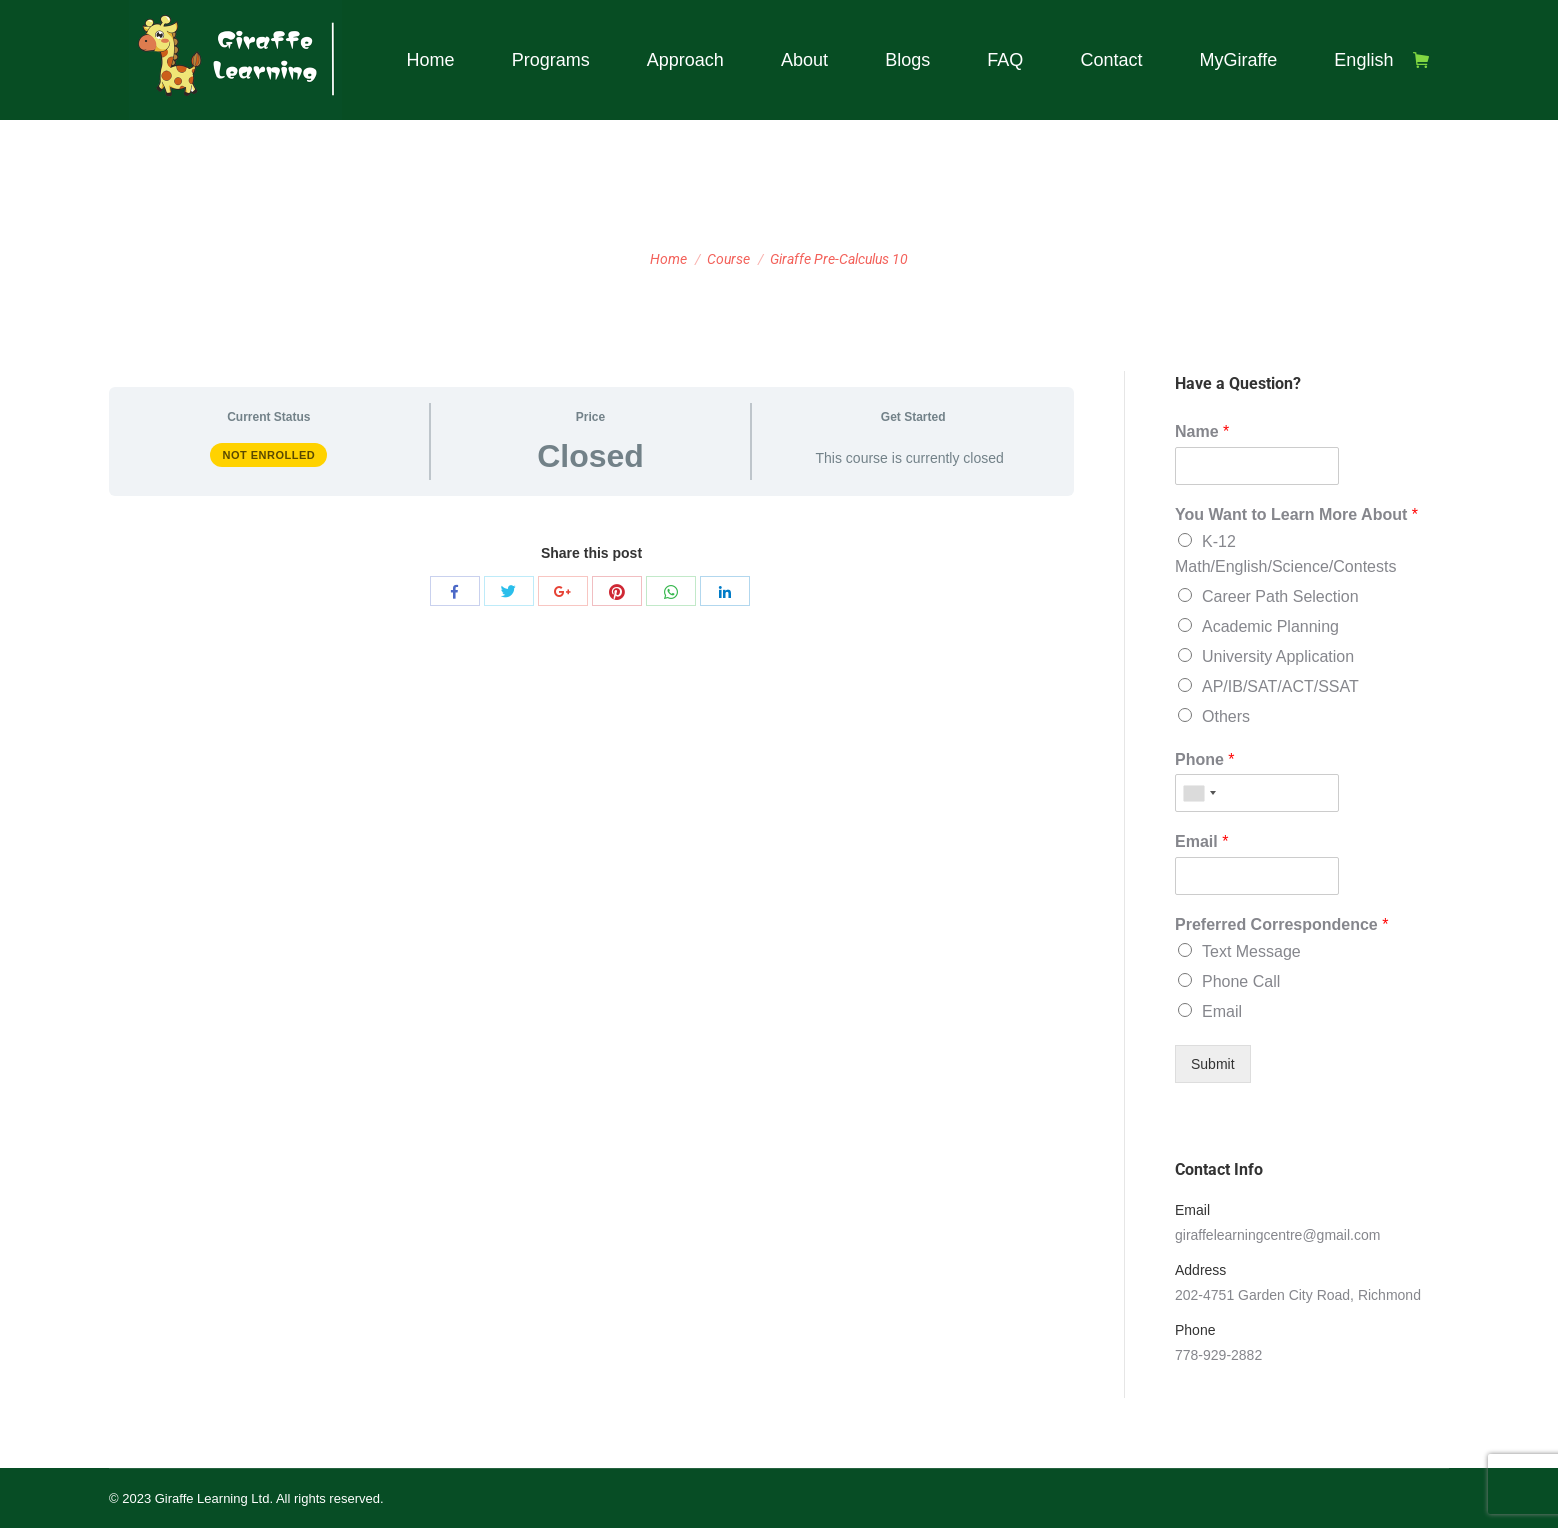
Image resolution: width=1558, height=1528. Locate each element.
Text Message (1251, 951)
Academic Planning (1270, 626)
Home (668, 259)
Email (1201, 841)
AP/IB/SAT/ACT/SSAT (1280, 686)
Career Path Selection (1280, 596)
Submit (1213, 1064)
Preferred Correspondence (1281, 924)
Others (1226, 716)
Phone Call (1241, 981)
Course (728, 259)
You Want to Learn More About (1296, 514)
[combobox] (1199, 793)
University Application (1278, 656)
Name (1202, 431)
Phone (1205, 759)
